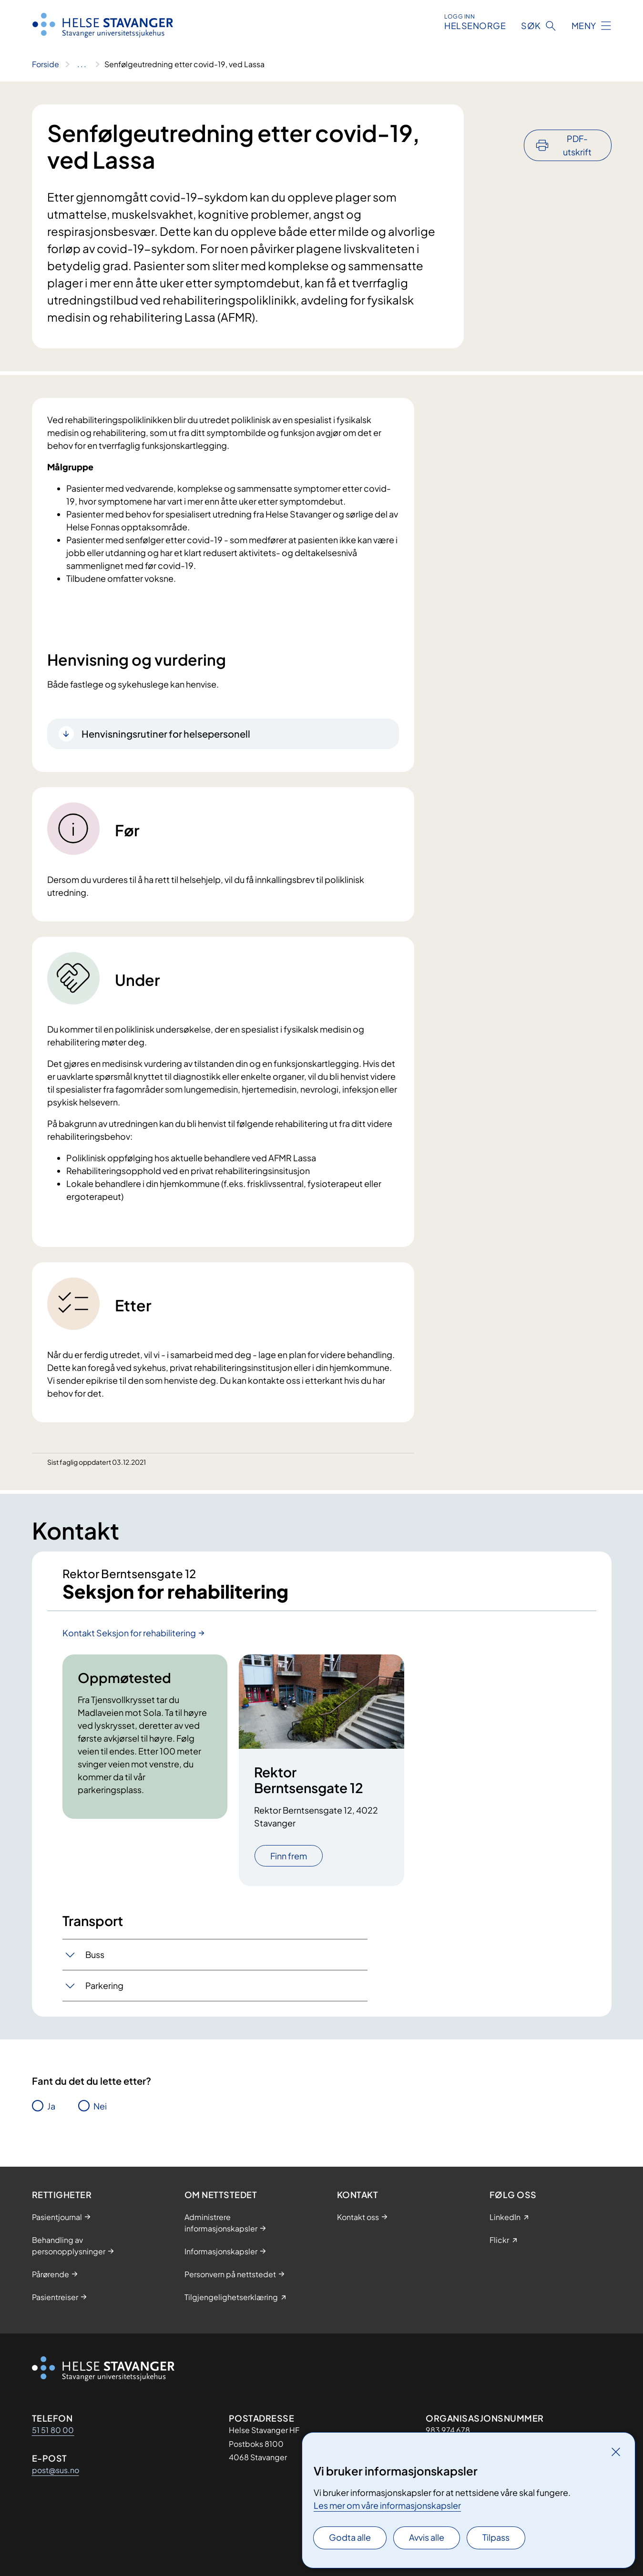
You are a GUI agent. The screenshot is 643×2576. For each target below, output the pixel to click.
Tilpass (496, 2537)
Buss (94, 1955)
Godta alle (350, 2537)
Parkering (104, 1986)
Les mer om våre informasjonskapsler (387, 2505)
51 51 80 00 (53, 2430)
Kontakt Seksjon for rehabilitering (129, 1633)
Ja (51, 2106)
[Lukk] (615, 2451)
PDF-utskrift (577, 119)
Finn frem (288, 1856)
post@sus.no (55, 2470)
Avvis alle (426, 2537)
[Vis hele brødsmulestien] (81, 64)
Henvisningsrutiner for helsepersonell (166, 734)
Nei (100, 2106)
